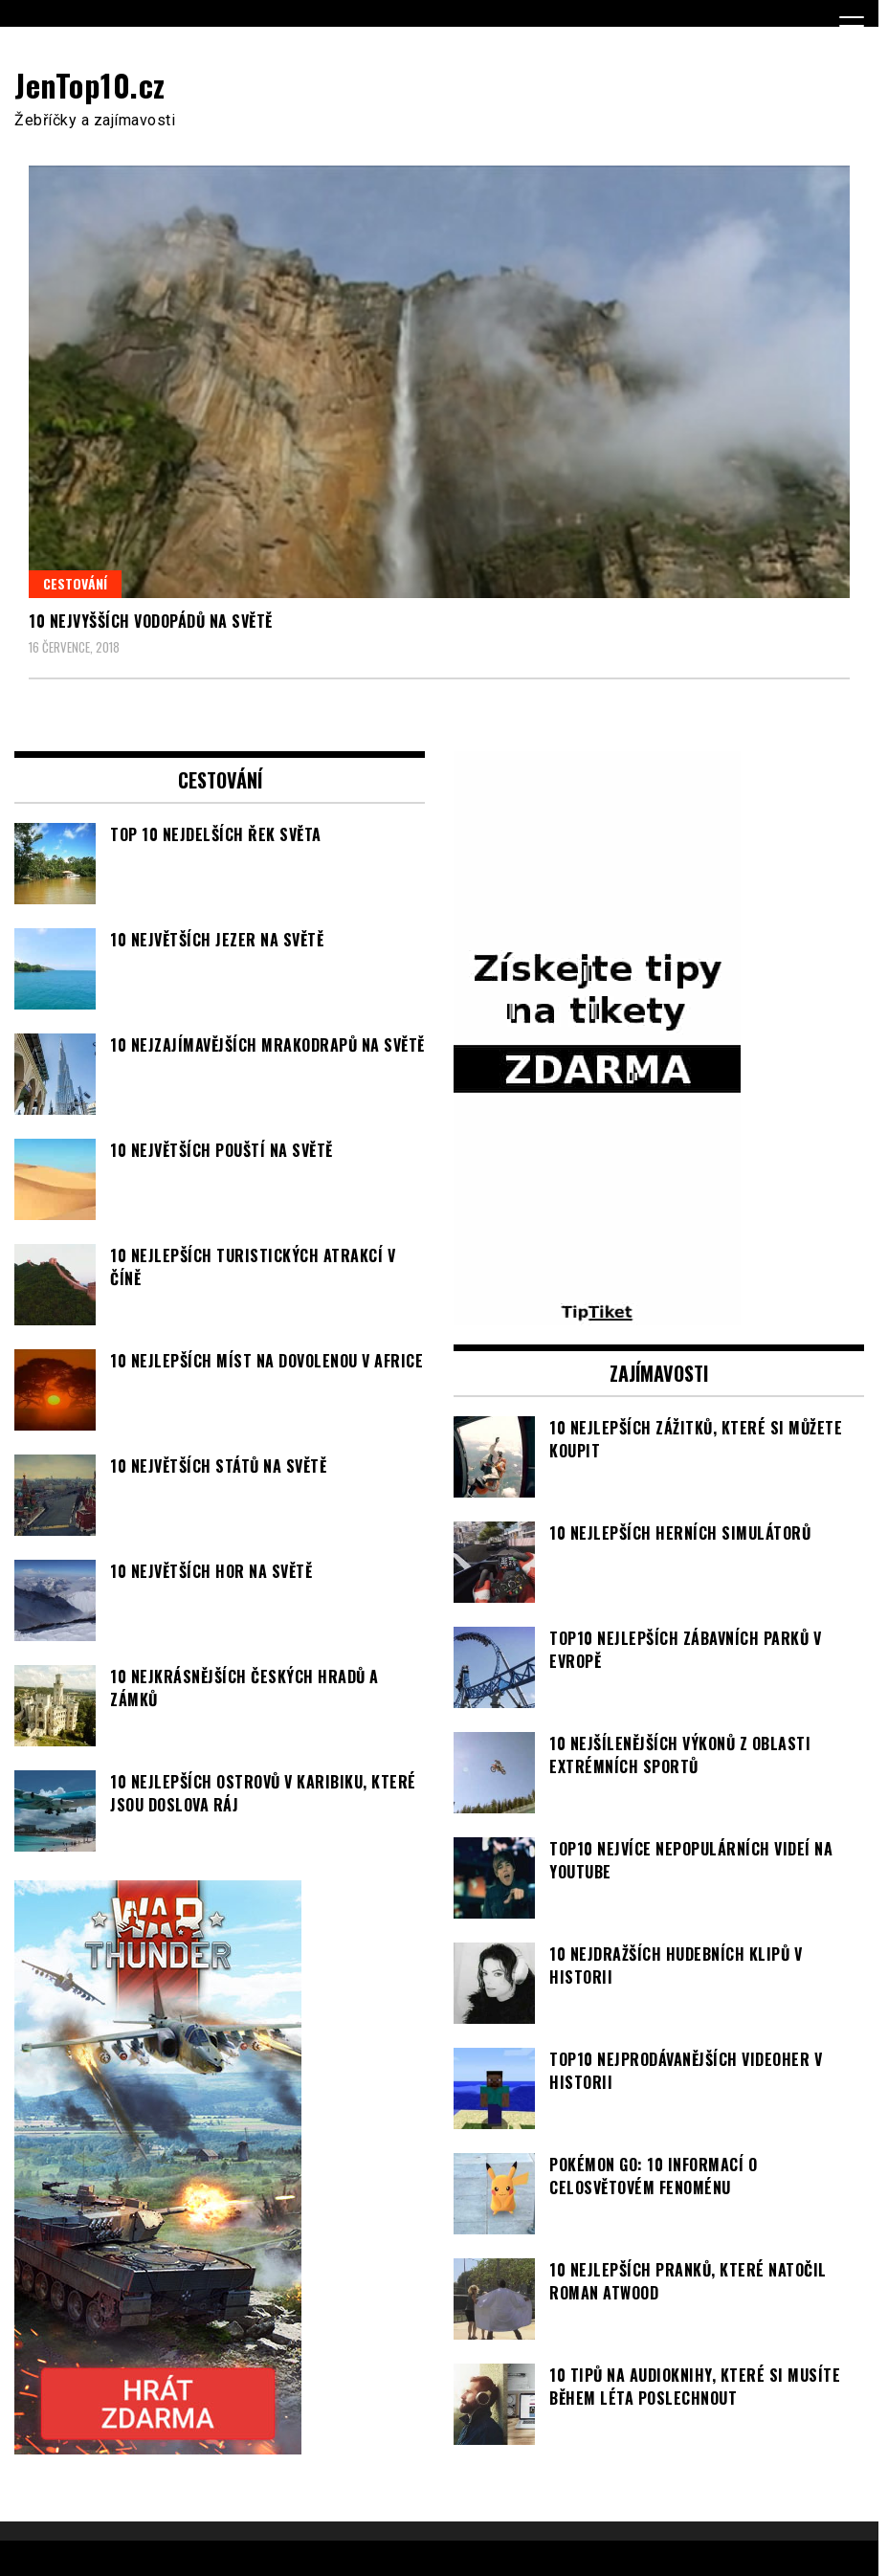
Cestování (75, 583)
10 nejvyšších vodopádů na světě (151, 621)
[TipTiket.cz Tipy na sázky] (597, 1313)
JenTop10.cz (90, 84)
